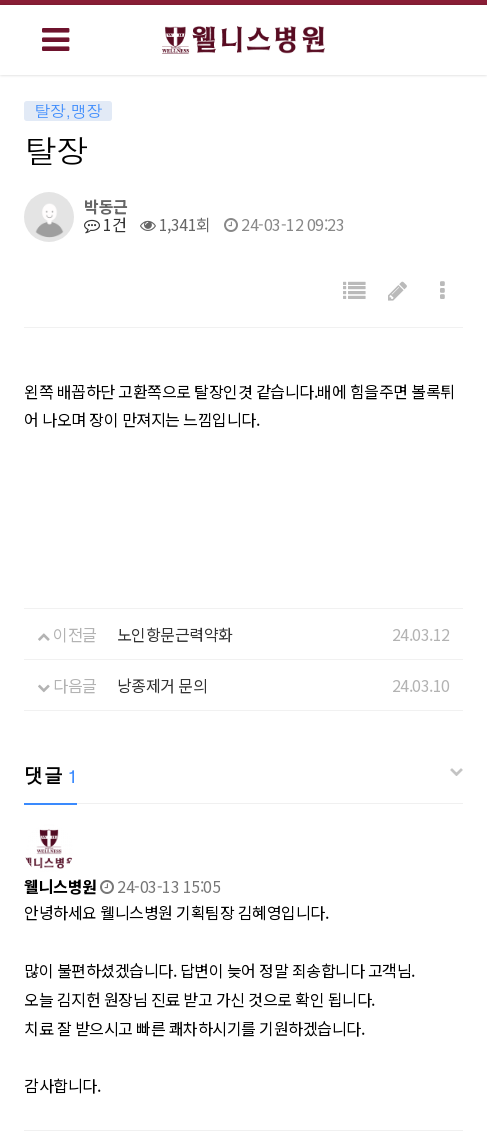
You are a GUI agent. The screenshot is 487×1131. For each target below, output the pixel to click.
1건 (105, 224)
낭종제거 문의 (162, 685)
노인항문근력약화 (175, 634)
